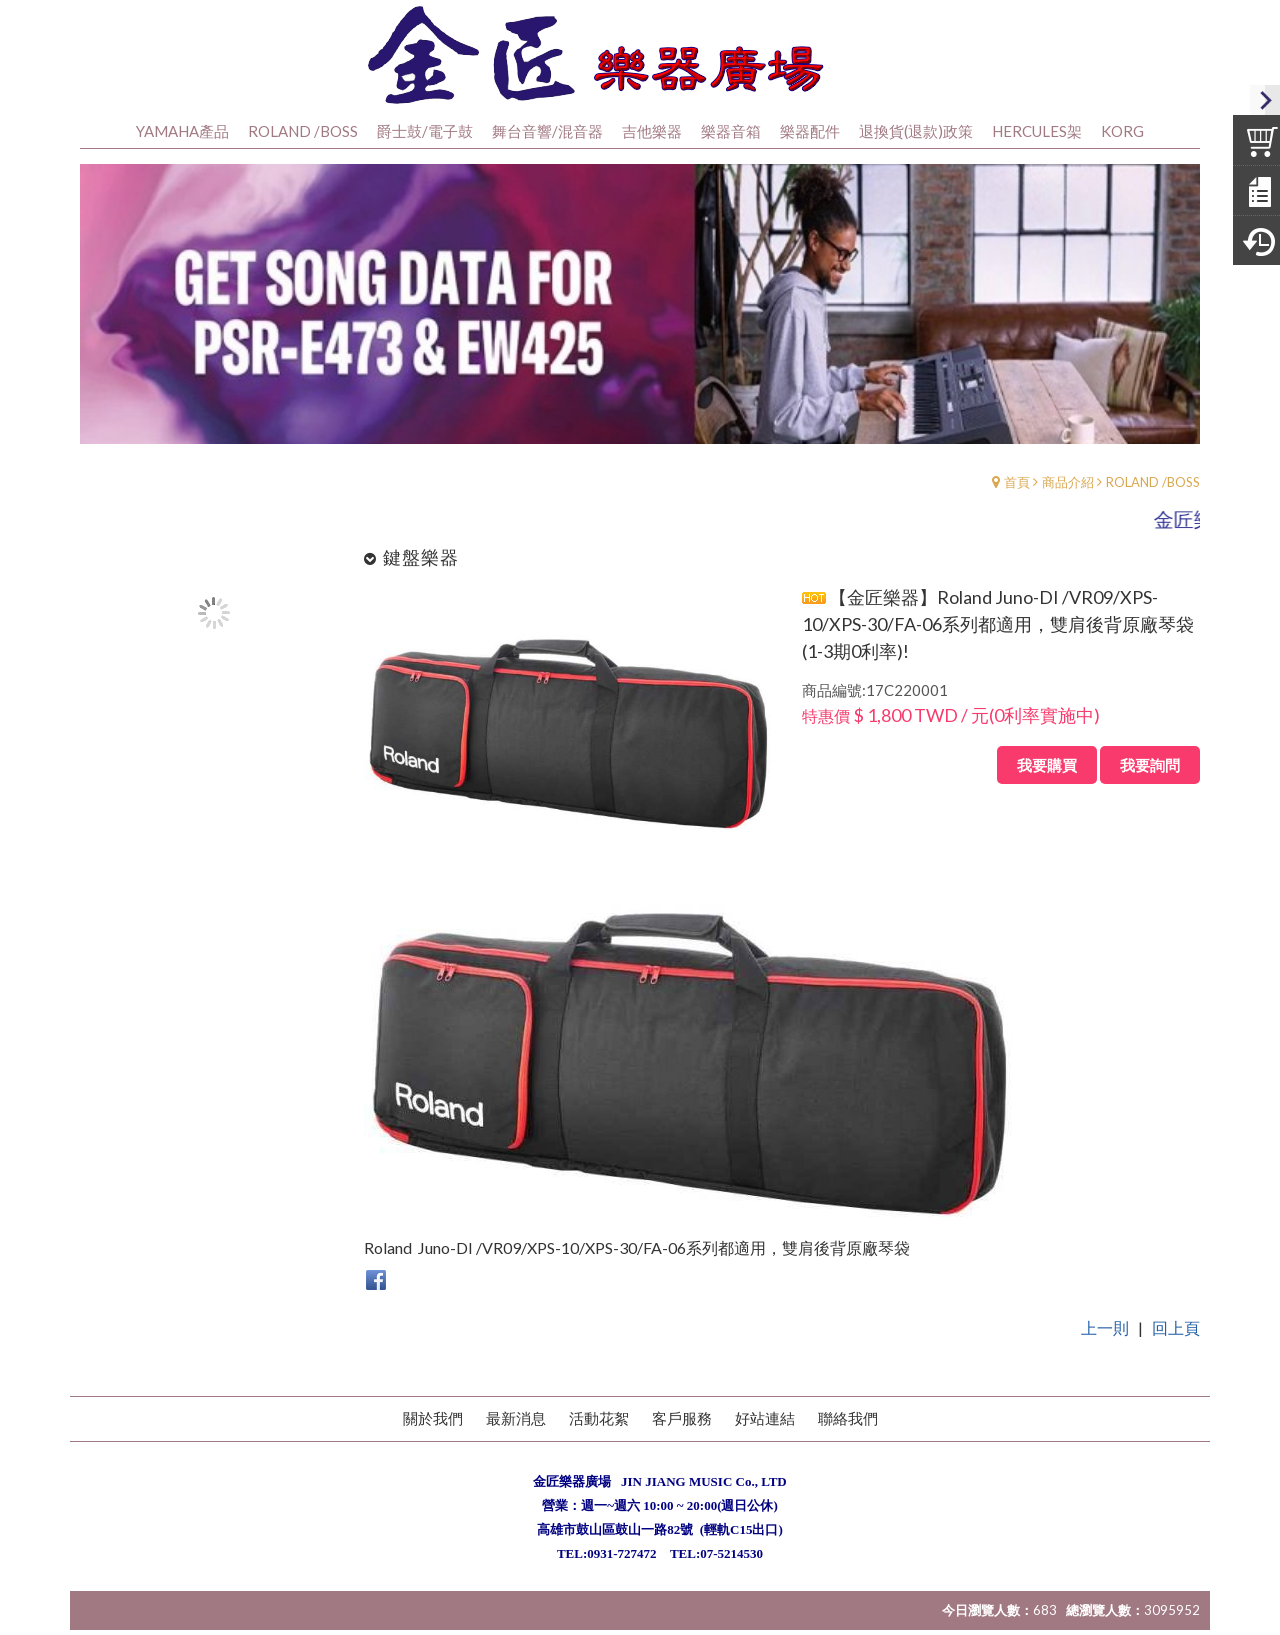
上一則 (1105, 1355)
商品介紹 (1068, 510)
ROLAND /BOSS (1153, 510)
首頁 (1017, 510)
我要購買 (1047, 793)
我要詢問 (1150, 793)
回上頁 (1176, 1355)
